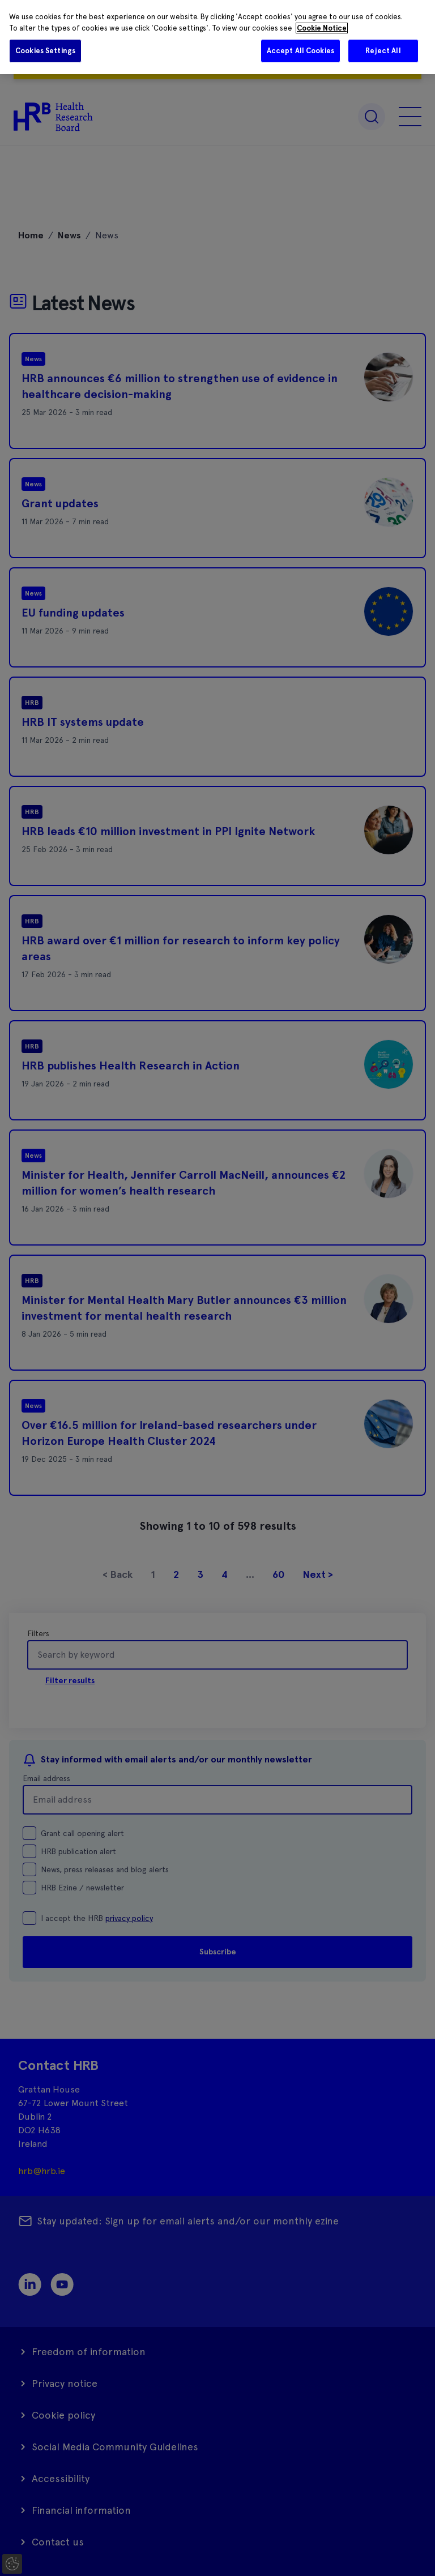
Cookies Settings (45, 50)
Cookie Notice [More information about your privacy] (322, 28)
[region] (217, 37)
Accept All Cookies (300, 50)
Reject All (382, 50)
